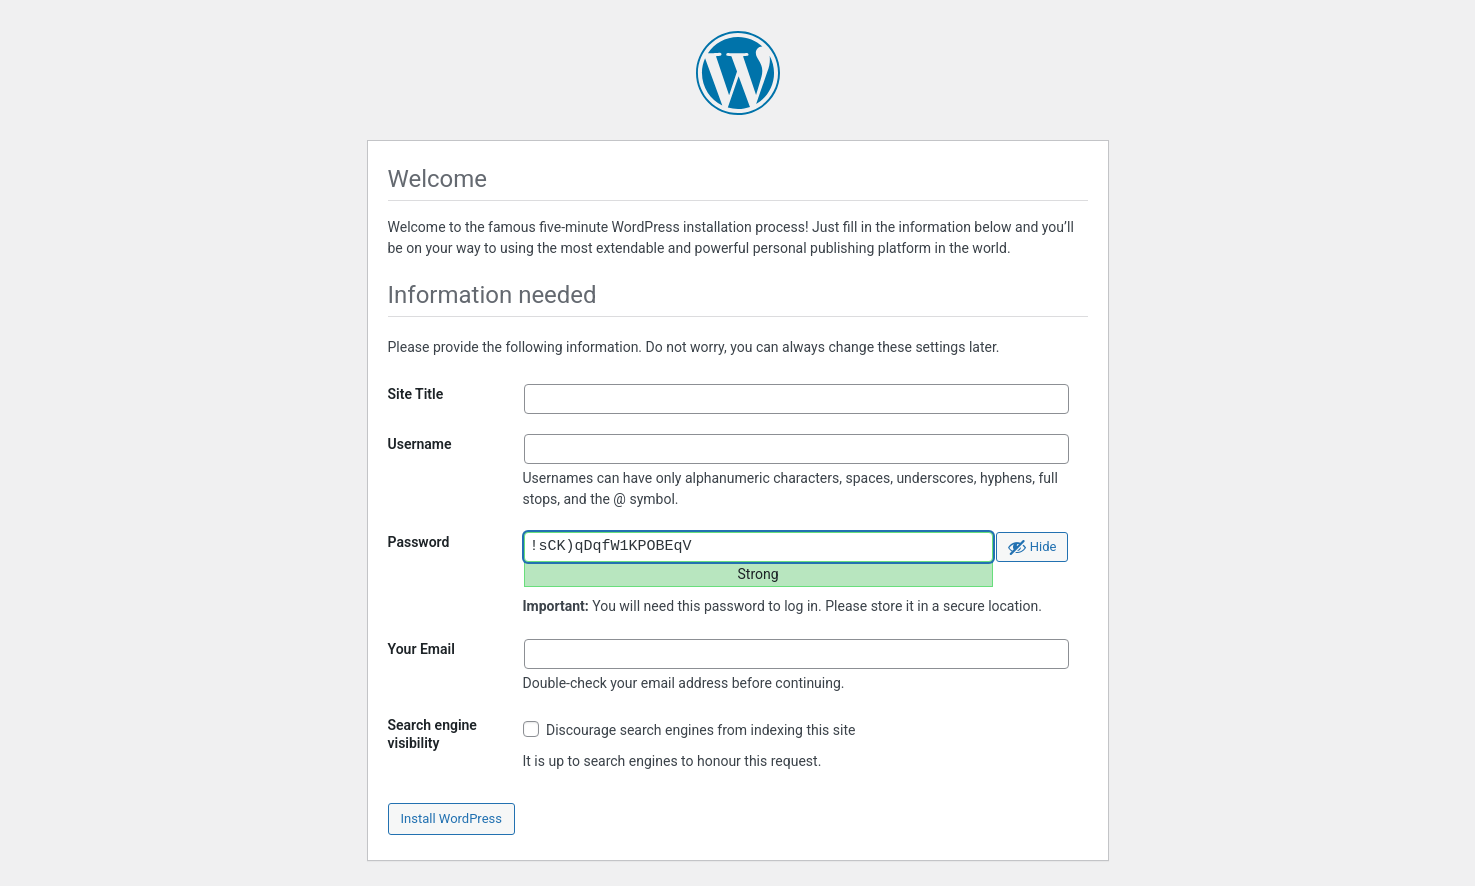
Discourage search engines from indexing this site (689, 729)
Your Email (421, 649)
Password (419, 542)
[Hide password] (1032, 547)
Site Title (416, 394)
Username (420, 444)
